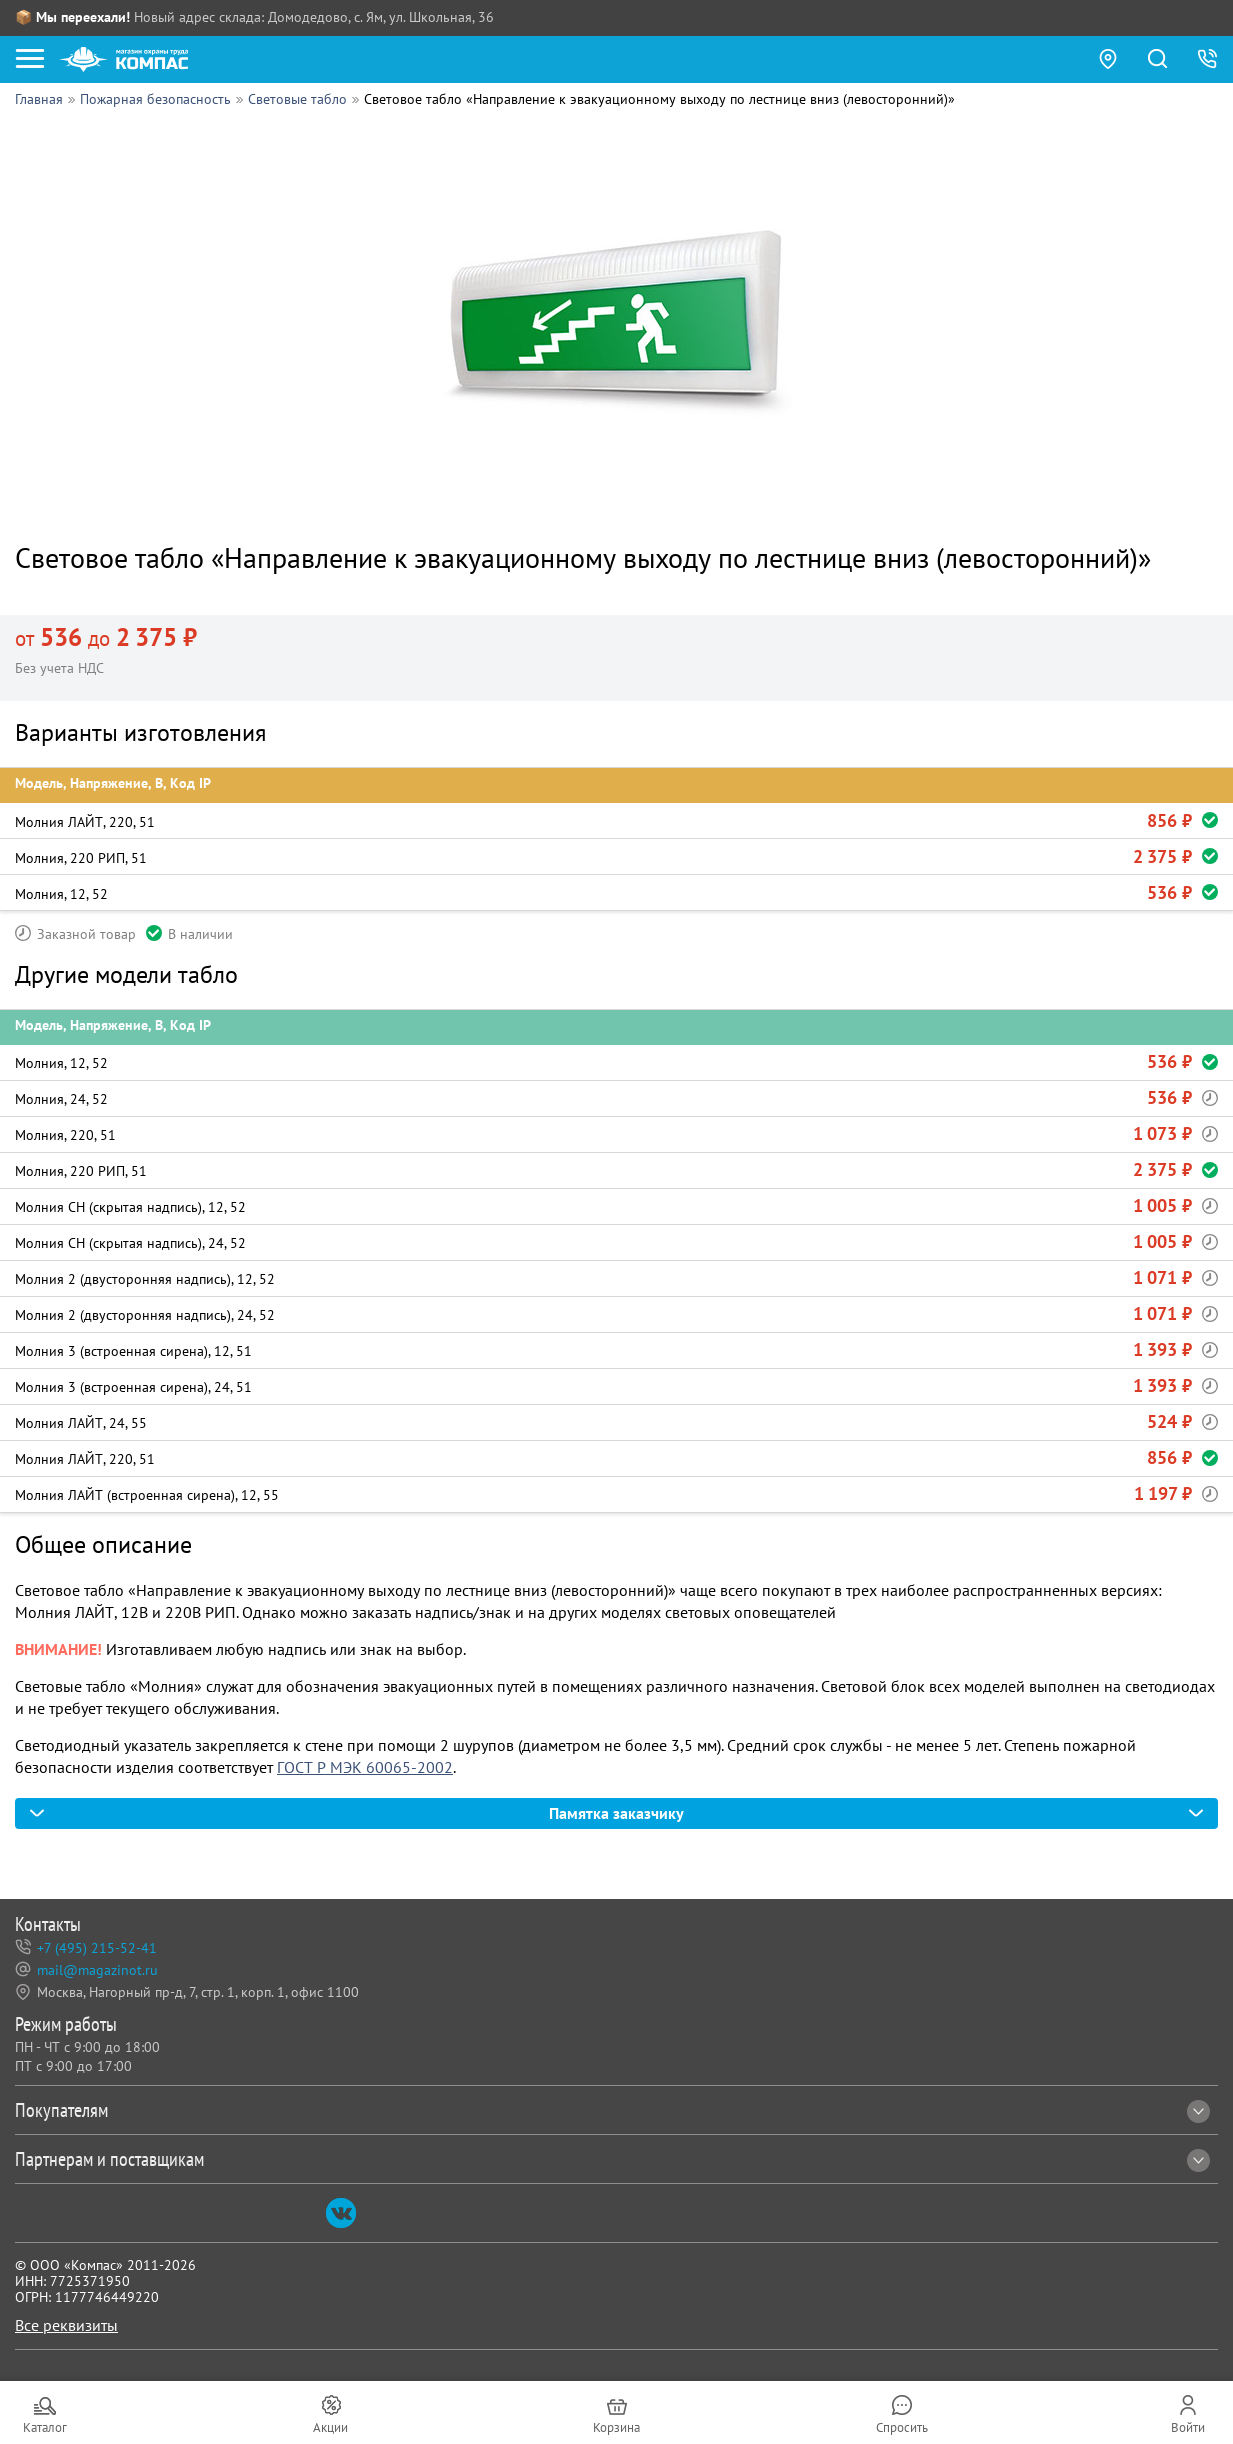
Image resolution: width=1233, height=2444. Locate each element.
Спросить (902, 2427)
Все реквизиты (66, 2325)
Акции (330, 2427)
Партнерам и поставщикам (612, 2159)
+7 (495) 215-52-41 (97, 1949)
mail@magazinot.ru (97, 1971)
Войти (1188, 2427)
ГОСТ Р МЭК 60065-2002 (365, 1767)
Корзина (616, 2427)
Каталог (45, 2427)
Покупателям (612, 2110)
